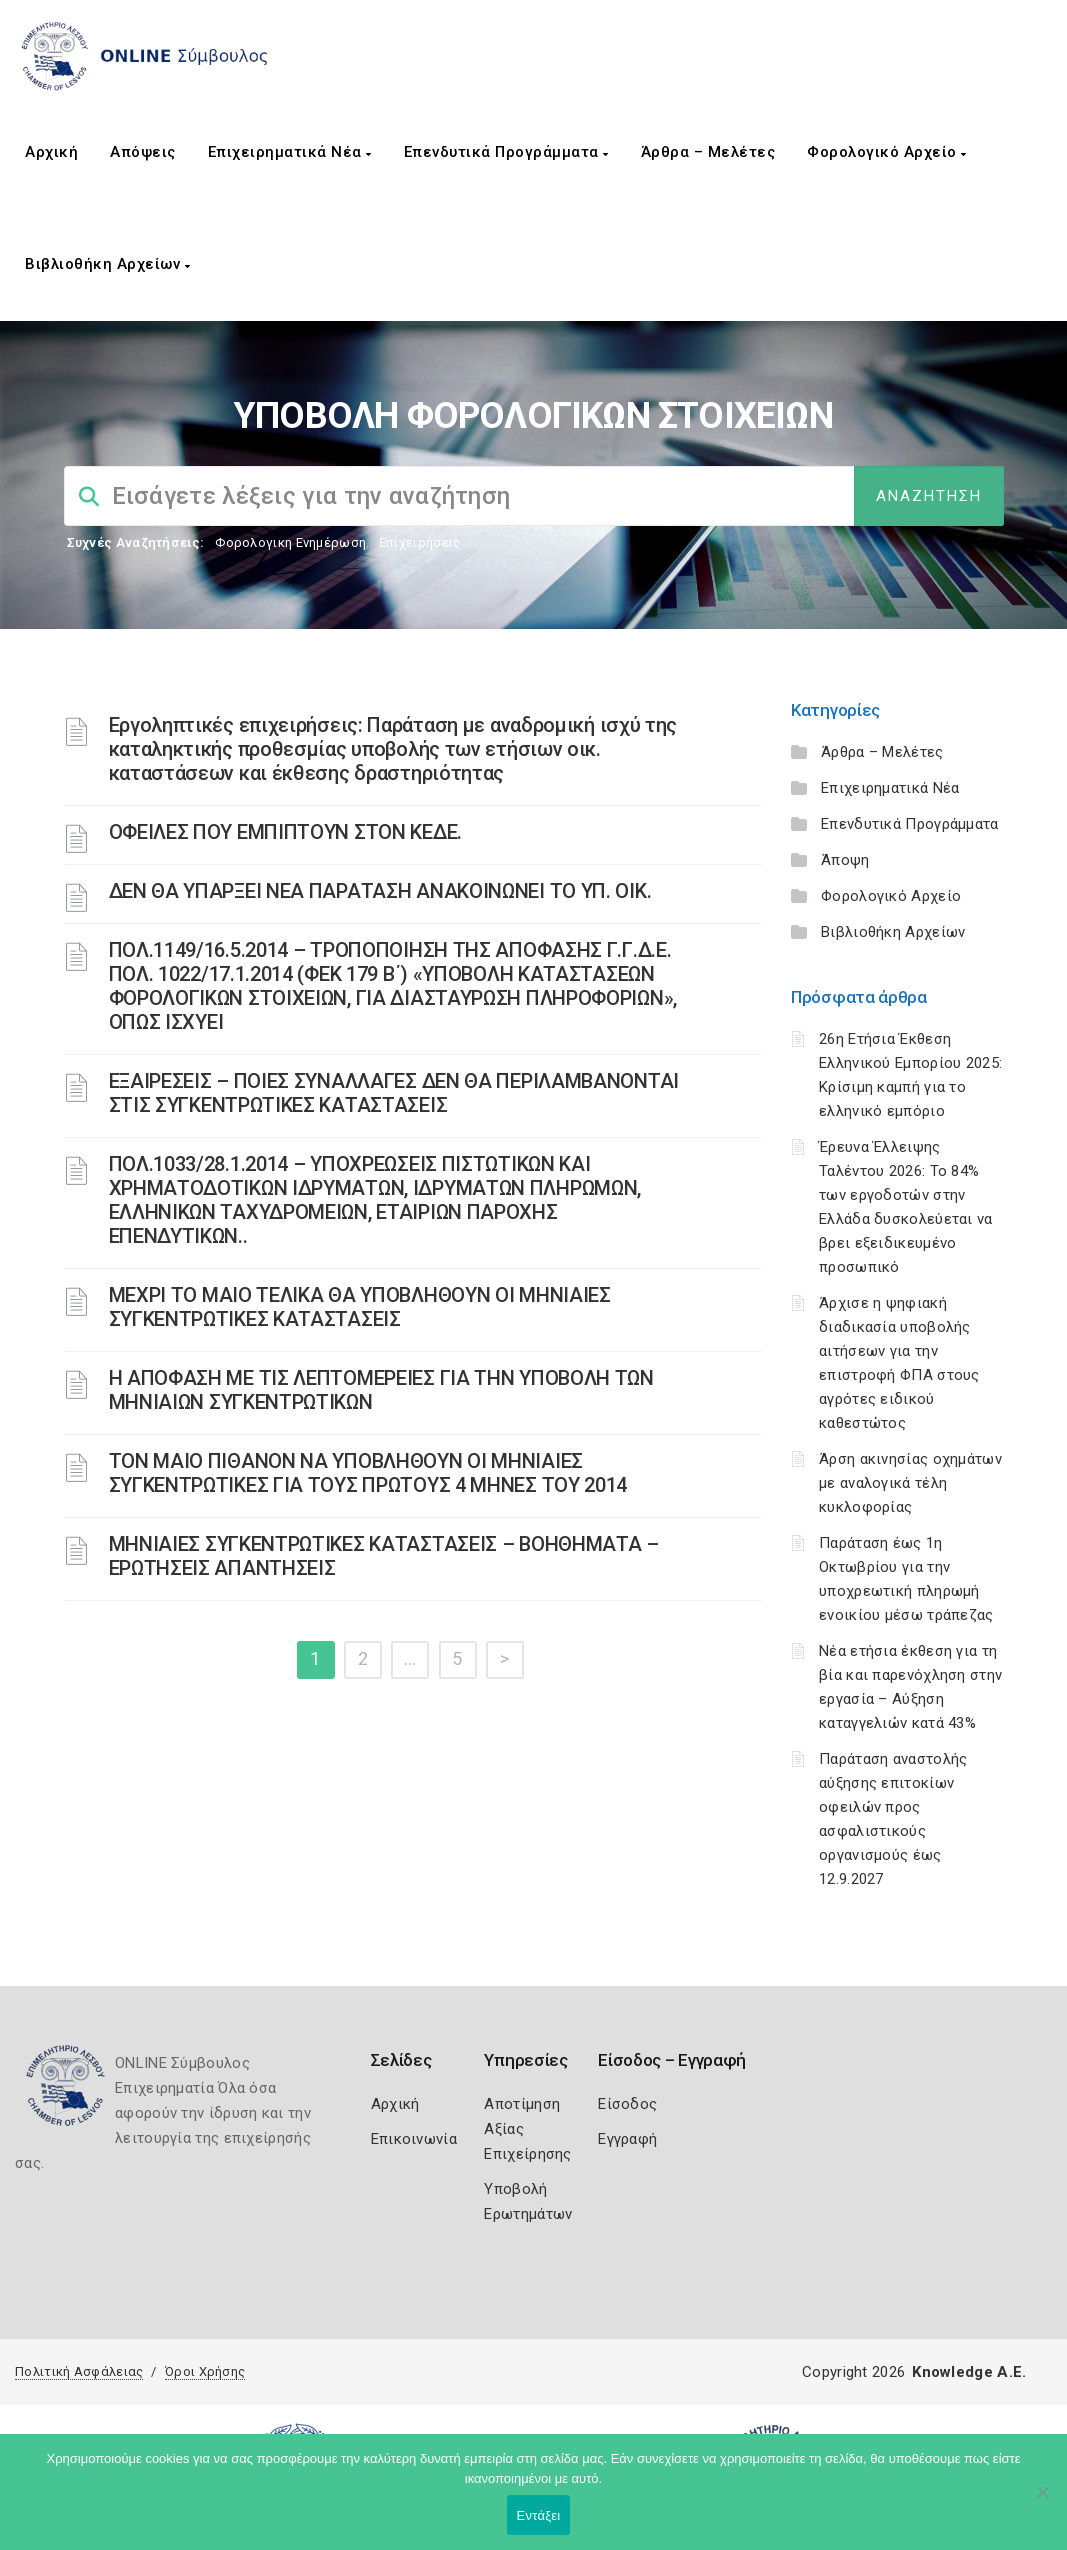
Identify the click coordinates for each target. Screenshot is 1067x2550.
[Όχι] (1042, 2502)
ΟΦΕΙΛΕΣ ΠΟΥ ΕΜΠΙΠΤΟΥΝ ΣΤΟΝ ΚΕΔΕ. (285, 832)
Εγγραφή (627, 2139)
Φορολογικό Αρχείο (887, 152)
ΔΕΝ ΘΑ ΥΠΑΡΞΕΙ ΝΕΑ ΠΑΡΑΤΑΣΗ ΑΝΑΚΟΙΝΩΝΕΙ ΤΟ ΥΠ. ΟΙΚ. (380, 891)
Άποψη (845, 860)
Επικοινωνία (414, 2139)
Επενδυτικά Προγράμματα (506, 152)
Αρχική (51, 152)
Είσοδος (627, 2104)
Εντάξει (539, 2515)
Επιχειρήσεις (420, 542)
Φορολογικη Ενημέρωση (290, 542)
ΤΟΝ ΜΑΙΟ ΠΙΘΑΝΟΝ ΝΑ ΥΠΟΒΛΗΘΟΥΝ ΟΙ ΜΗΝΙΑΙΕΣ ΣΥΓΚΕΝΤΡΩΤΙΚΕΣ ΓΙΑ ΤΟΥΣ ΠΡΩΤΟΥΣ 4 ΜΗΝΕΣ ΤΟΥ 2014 (368, 1473)
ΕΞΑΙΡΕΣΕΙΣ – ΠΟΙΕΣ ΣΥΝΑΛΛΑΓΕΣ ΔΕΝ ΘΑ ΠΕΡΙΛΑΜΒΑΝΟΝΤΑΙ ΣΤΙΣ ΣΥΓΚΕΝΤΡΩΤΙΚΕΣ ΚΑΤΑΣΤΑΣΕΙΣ (394, 1093)
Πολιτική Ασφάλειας (79, 2371)
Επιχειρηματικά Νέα (290, 152)
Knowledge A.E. (969, 2372)
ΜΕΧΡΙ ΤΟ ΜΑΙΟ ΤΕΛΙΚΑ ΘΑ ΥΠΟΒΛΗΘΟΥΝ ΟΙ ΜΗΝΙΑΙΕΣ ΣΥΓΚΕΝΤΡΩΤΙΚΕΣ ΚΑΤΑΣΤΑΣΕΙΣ (360, 1307)
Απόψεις (143, 152)
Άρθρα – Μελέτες (708, 152)
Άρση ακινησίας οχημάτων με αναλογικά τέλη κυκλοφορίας (910, 1483)
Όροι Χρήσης (205, 2371)
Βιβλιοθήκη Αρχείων (107, 264)
